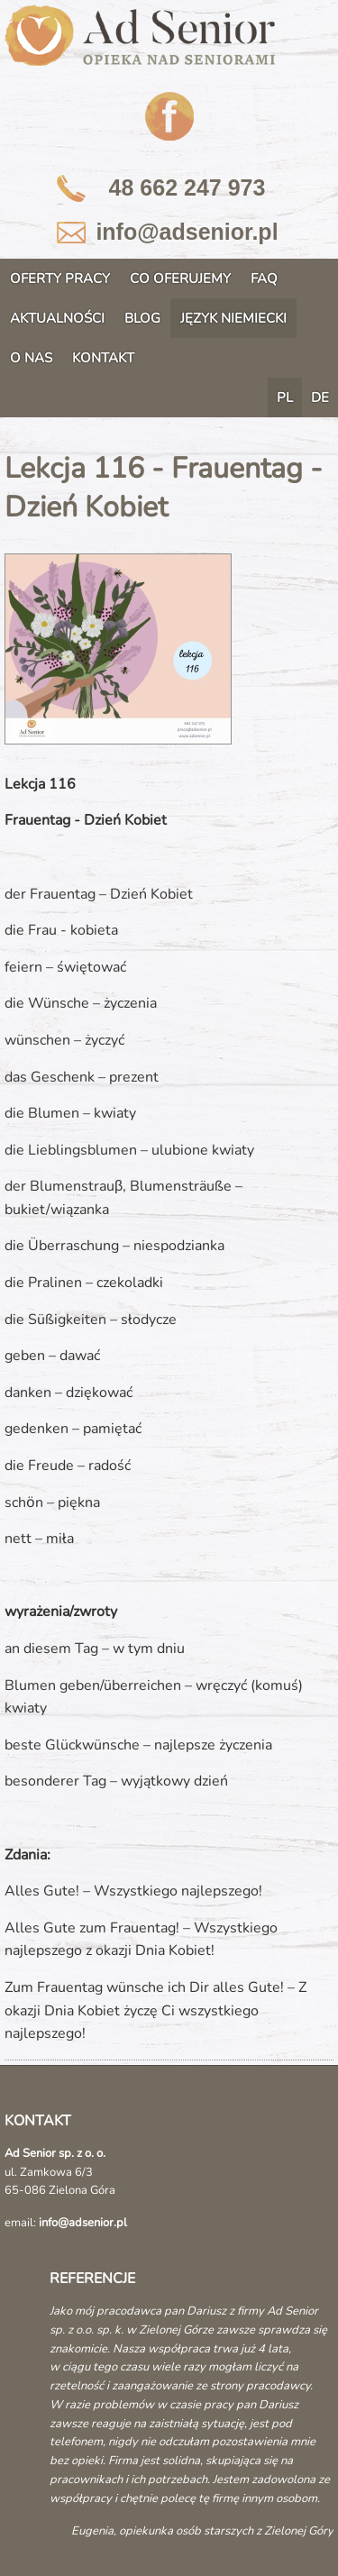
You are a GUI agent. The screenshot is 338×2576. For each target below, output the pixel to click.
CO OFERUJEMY (180, 278)
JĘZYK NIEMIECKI (233, 318)
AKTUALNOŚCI (57, 318)
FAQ (264, 278)
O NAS (31, 358)
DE (320, 397)
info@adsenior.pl (187, 231)
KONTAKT (103, 358)
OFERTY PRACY (60, 278)
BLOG (142, 318)
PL (285, 397)
